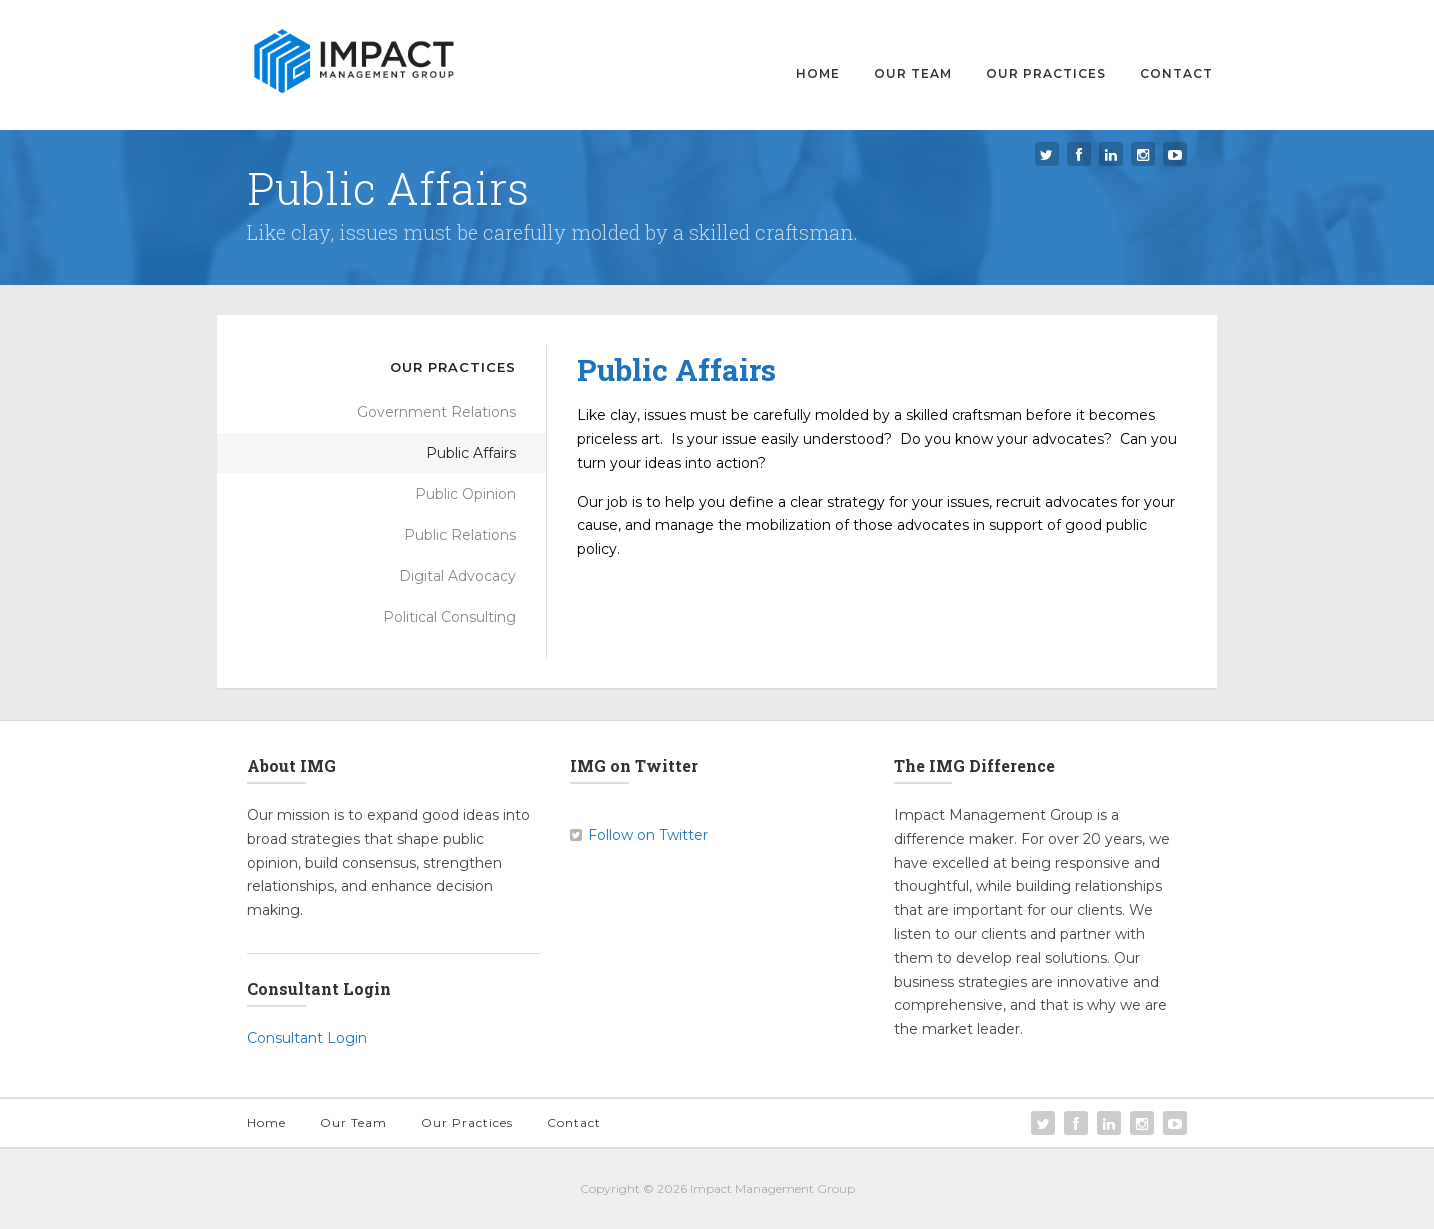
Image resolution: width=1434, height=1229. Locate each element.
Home (818, 73)
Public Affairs (471, 453)
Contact (1176, 73)
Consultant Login (307, 1038)
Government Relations (436, 412)
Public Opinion (465, 494)
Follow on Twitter (648, 835)
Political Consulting (449, 617)
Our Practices (1046, 73)
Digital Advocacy (457, 576)
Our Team (913, 73)
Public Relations (460, 535)
